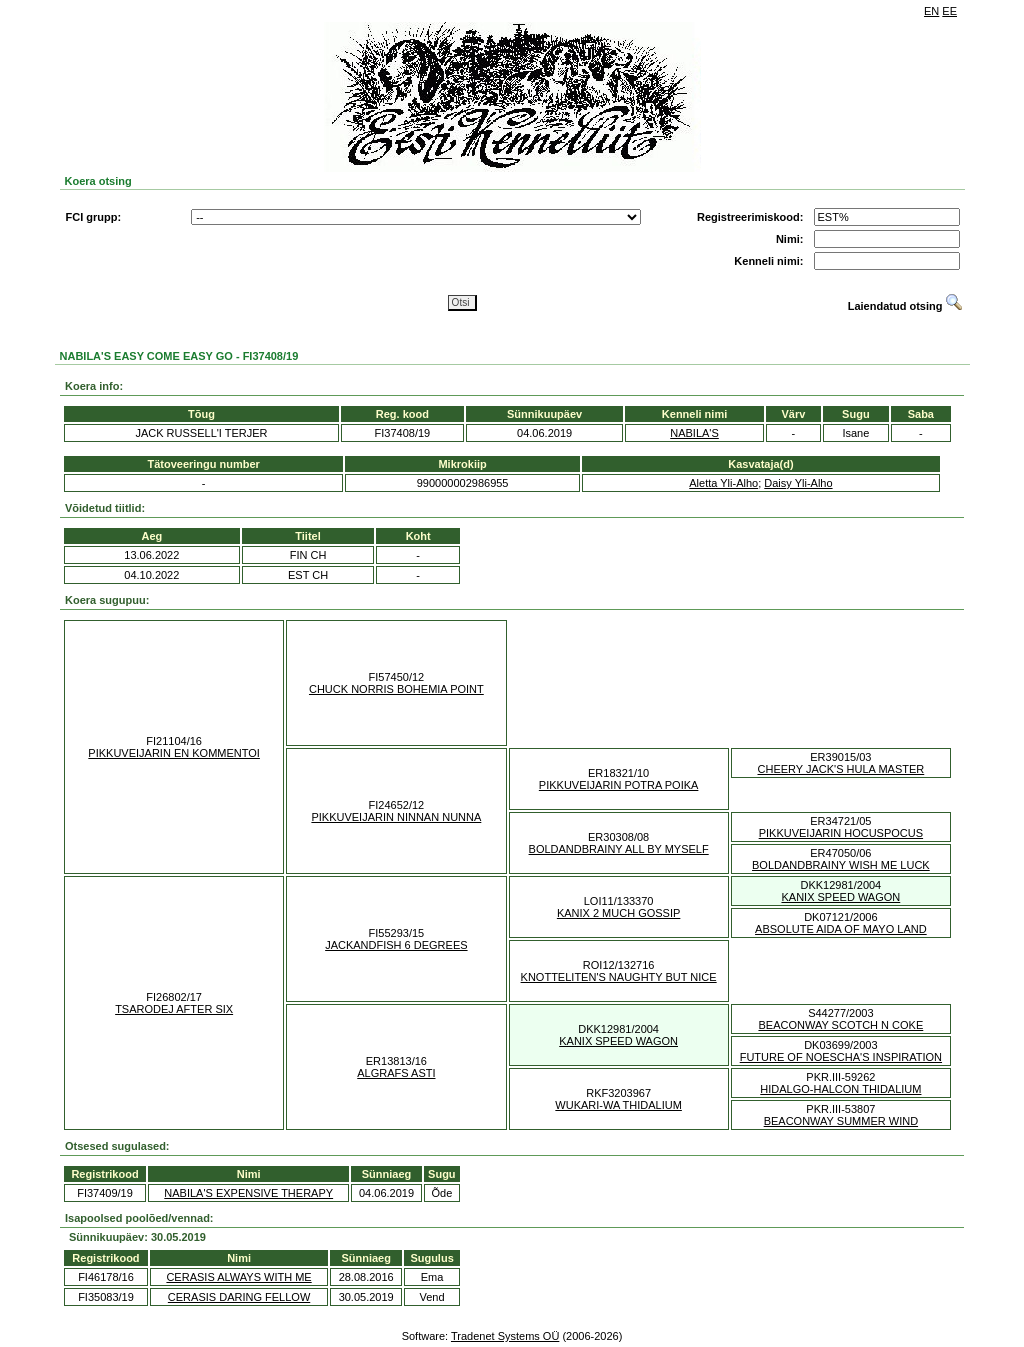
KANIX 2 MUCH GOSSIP (618, 913)
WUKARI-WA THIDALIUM (618, 1105)
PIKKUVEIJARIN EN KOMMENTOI (174, 753)
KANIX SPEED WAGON (840, 897)
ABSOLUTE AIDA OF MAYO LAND (841, 929)
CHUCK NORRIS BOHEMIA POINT (396, 689)
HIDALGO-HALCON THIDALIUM (840, 1089)
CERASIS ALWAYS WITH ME (238, 1277)
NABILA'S (694, 433)
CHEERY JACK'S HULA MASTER (841, 769)
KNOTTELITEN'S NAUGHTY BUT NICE (619, 977)
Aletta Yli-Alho (723, 483)
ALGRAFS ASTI (396, 1073)
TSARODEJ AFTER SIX (174, 1009)
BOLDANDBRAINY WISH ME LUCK (841, 865)
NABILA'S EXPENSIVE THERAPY (248, 1193)
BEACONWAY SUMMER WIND (841, 1121)
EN (931, 11)
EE (949, 11)
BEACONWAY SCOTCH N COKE (840, 1025)
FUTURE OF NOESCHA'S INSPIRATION (841, 1057)
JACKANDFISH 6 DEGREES (396, 945)
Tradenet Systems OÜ (505, 1336)
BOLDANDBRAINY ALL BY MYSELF (619, 849)
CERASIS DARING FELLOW (239, 1297)
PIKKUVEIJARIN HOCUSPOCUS (841, 833)
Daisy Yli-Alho (798, 483)
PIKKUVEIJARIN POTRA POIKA (619, 785)
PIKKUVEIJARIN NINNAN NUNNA (396, 817)
